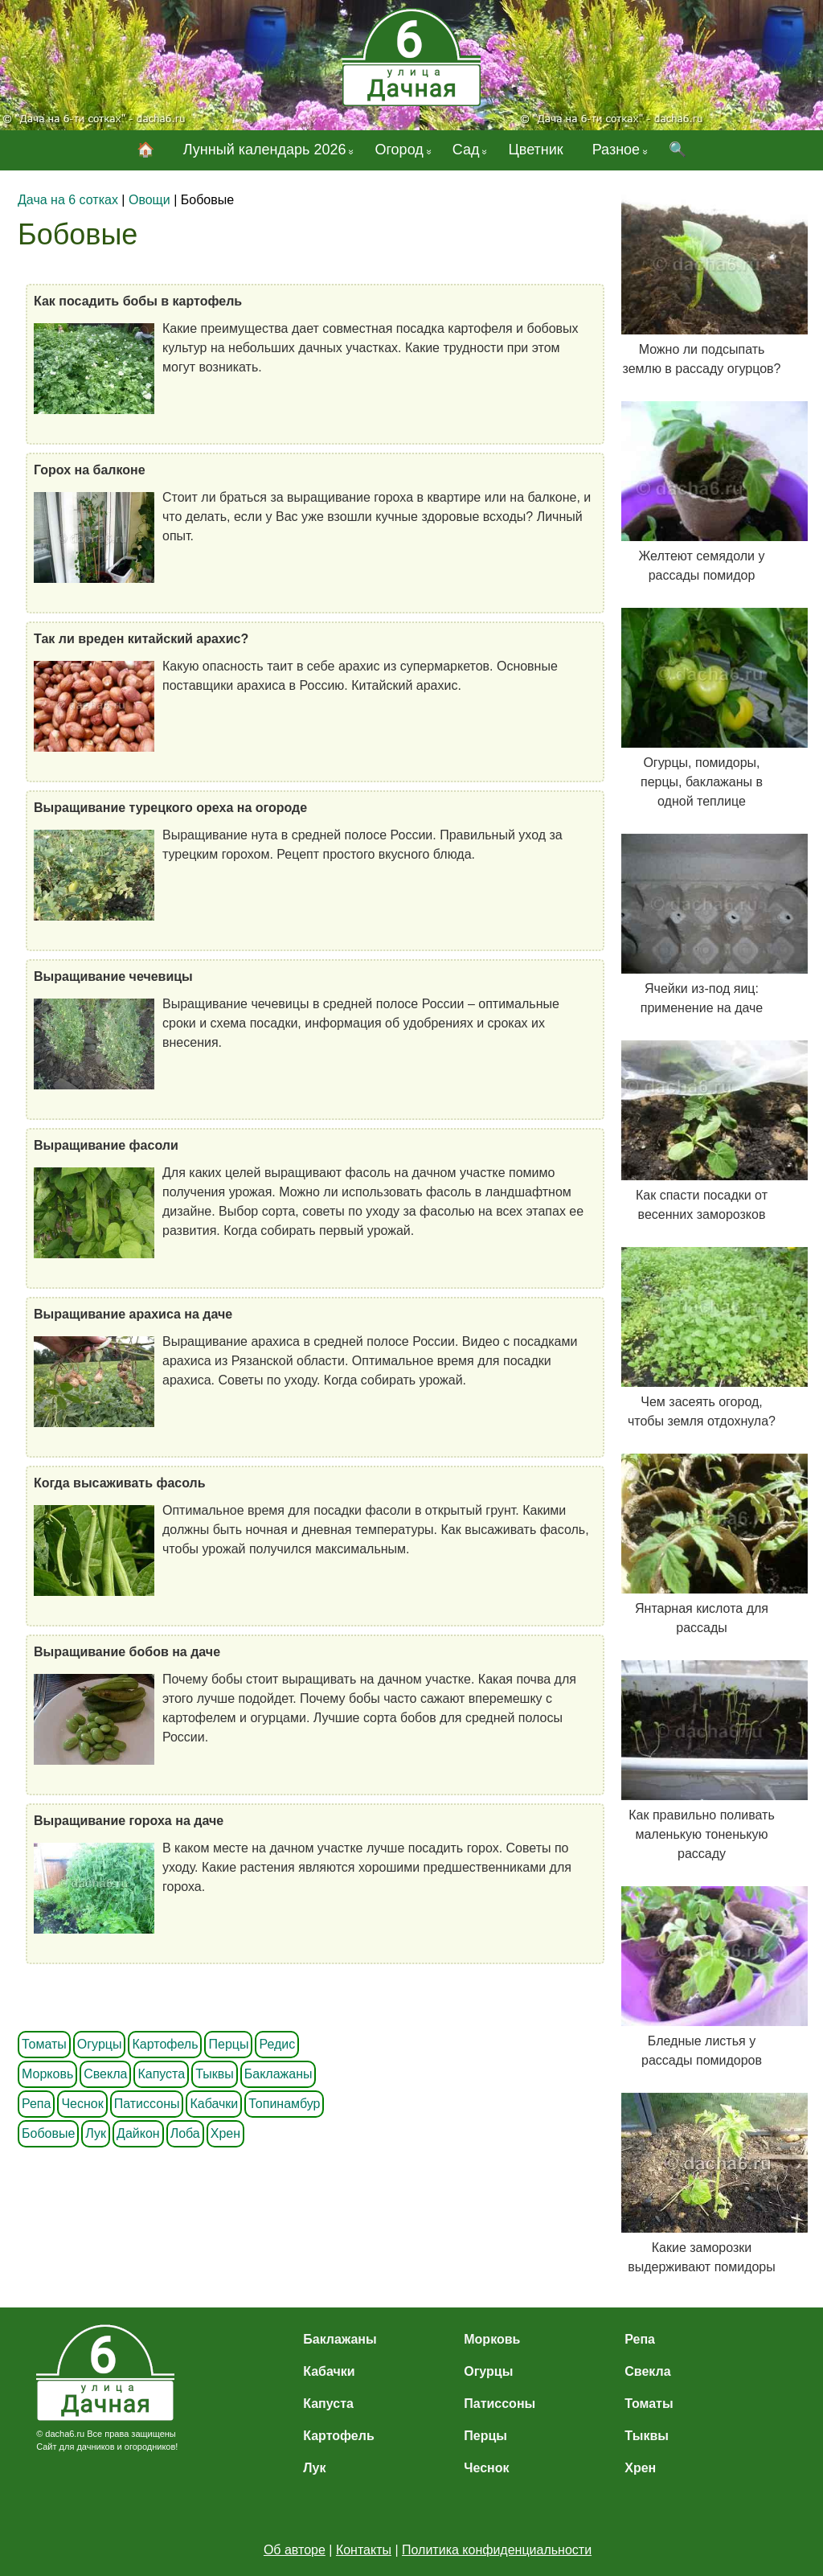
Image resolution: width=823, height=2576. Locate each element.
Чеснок (82, 2103)
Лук (95, 2133)
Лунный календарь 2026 (264, 150)
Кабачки (214, 2103)
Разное (616, 150)
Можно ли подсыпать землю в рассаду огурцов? (701, 285)
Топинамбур (284, 2103)
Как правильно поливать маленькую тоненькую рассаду (701, 1760)
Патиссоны (147, 2103)
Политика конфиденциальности (497, 2550)
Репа (36, 2103)
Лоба (185, 2133)
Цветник (535, 150)
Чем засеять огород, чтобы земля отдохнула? (701, 1337)
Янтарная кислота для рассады (701, 1544)
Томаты (44, 2044)
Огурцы (99, 2044)
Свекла (105, 2074)
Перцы (228, 2044)
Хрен (225, 2133)
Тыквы (214, 2074)
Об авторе (295, 2550)
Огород (399, 150)
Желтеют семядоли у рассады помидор (701, 491)
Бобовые (48, 2133)
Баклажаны (278, 2074)
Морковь (47, 2074)
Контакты (363, 2550)
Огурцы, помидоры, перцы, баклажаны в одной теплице (701, 708)
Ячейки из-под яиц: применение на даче (701, 924)
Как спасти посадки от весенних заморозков (701, 1130)
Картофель (165, 2044)
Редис (277, 2044)
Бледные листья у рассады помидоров (701, 1976)
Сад (466, 150)
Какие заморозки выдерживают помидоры (701, 2183)
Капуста (161, 2074)
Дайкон (138, 2133)
